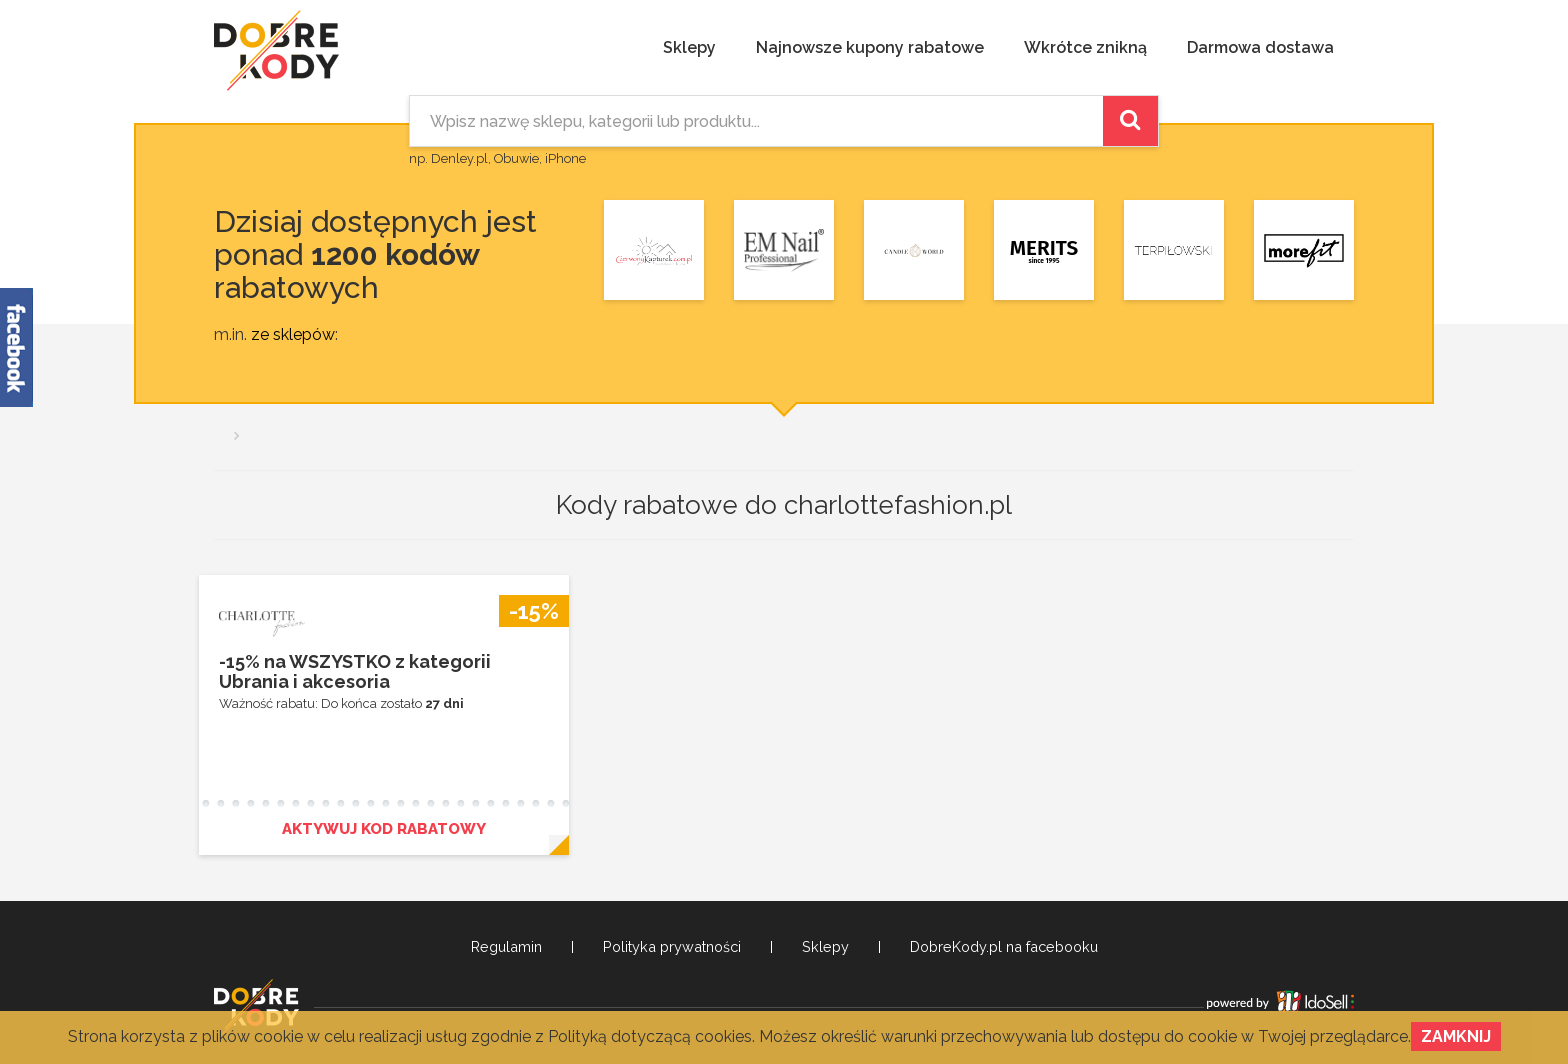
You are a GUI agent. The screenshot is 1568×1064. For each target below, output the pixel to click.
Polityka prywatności (672, 947)
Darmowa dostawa (1260, 47)
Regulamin (506, 947)
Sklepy (689, 47)
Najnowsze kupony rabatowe (870, 47)
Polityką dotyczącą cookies (650, 1036)
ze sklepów (293, 334)
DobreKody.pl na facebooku (1004, 947)
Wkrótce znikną (1085, 47)
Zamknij (1456, 1036)
